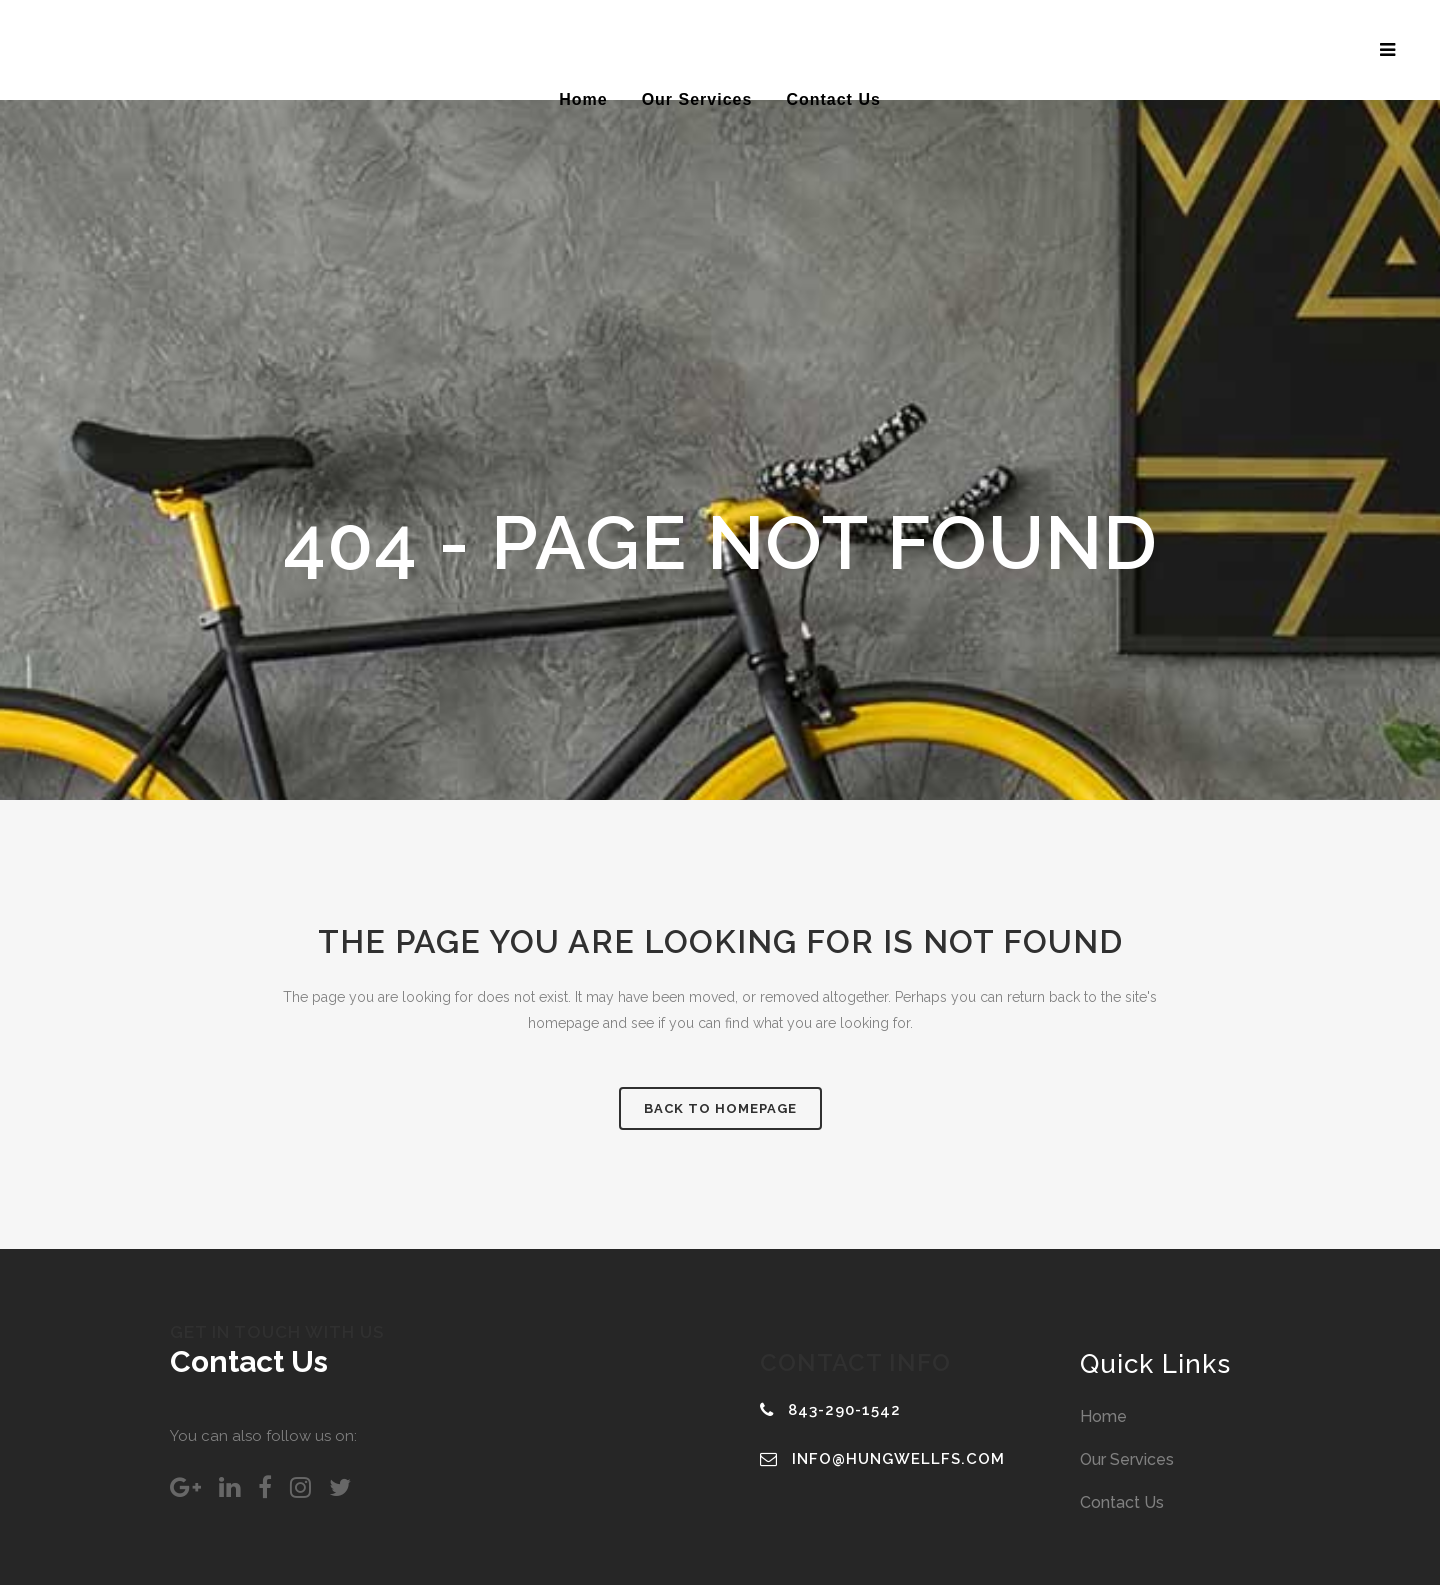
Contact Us (1122, 1502)
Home (1103, 1416)
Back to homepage (720, 1108)
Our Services (1127, 1459)
